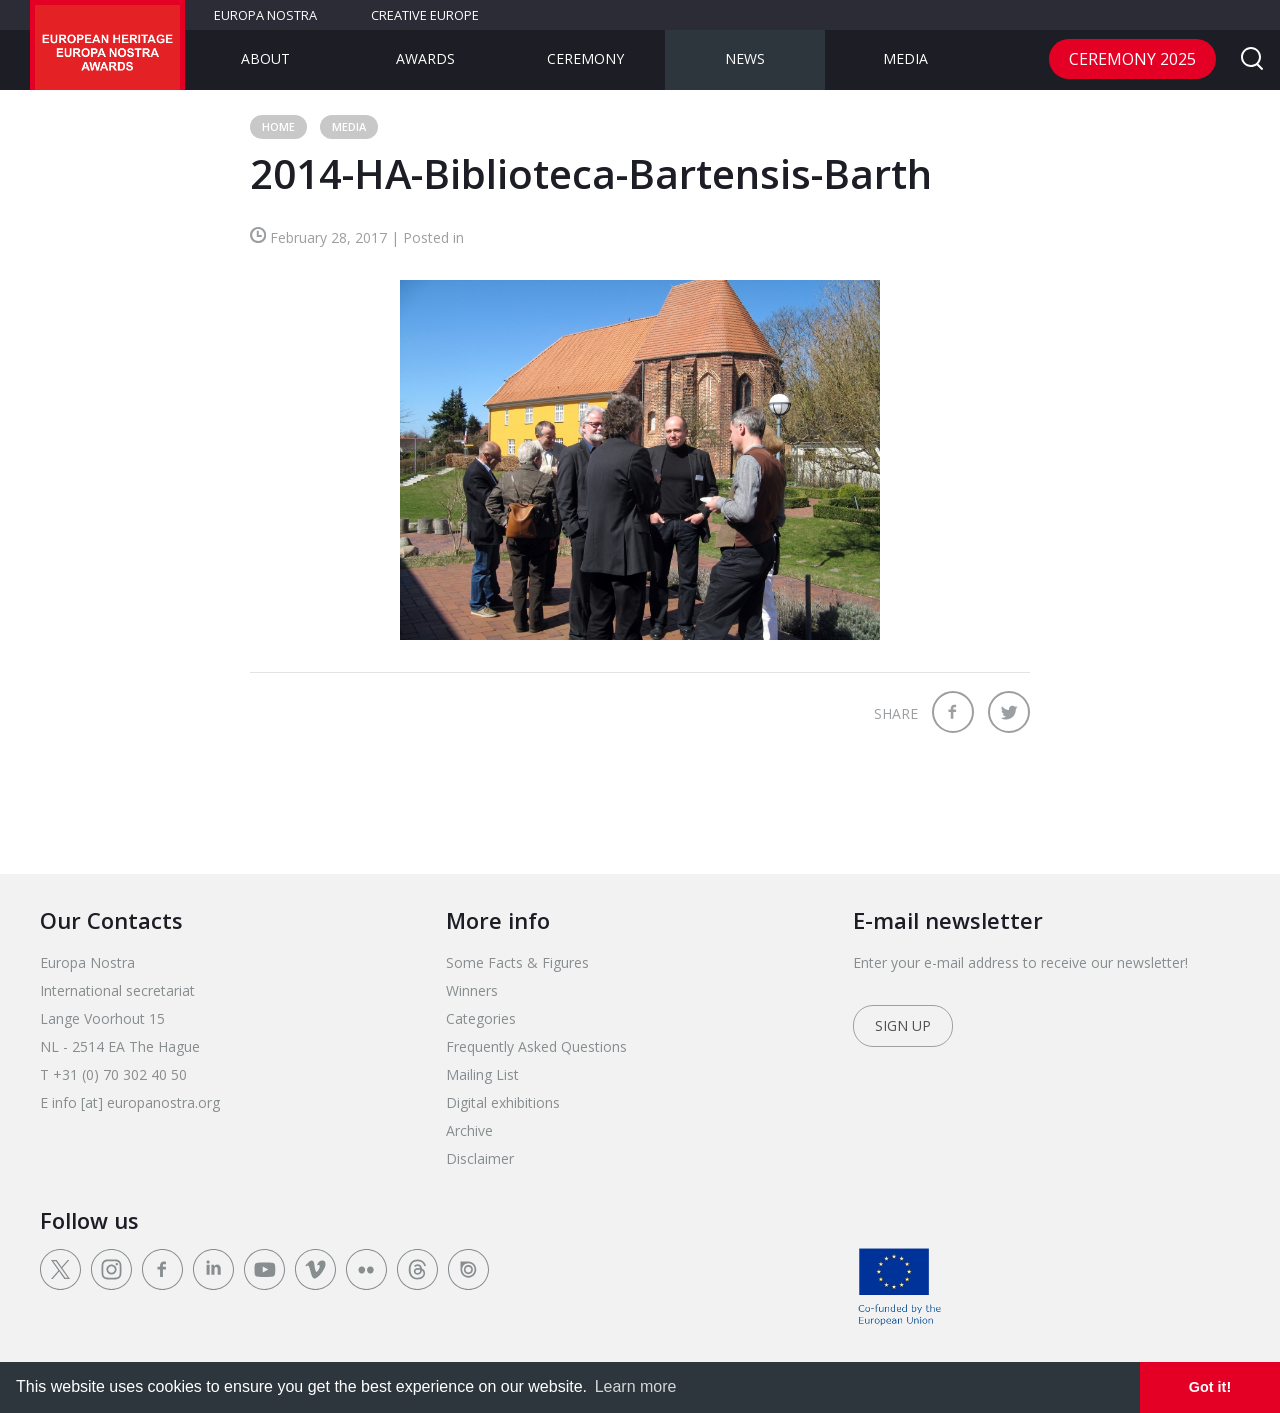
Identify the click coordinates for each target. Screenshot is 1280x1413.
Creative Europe (425, 15)
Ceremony (585, 58)
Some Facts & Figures (517, 962)
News (745, 58)
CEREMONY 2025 (1132, 59)
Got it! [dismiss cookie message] (1210, 1387)
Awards (425, 58)
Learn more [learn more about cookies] (636, 1386)
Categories (481, 1018)
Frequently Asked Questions (536, 1046)
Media (905, 58)
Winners (472, 990)
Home (278, 126)
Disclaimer (480, 1158)
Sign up (903, 1025)
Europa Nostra (265, 15)
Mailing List (482, 1074)
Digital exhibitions (503, 1102)
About (265, 58)
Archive (469, 1130)
